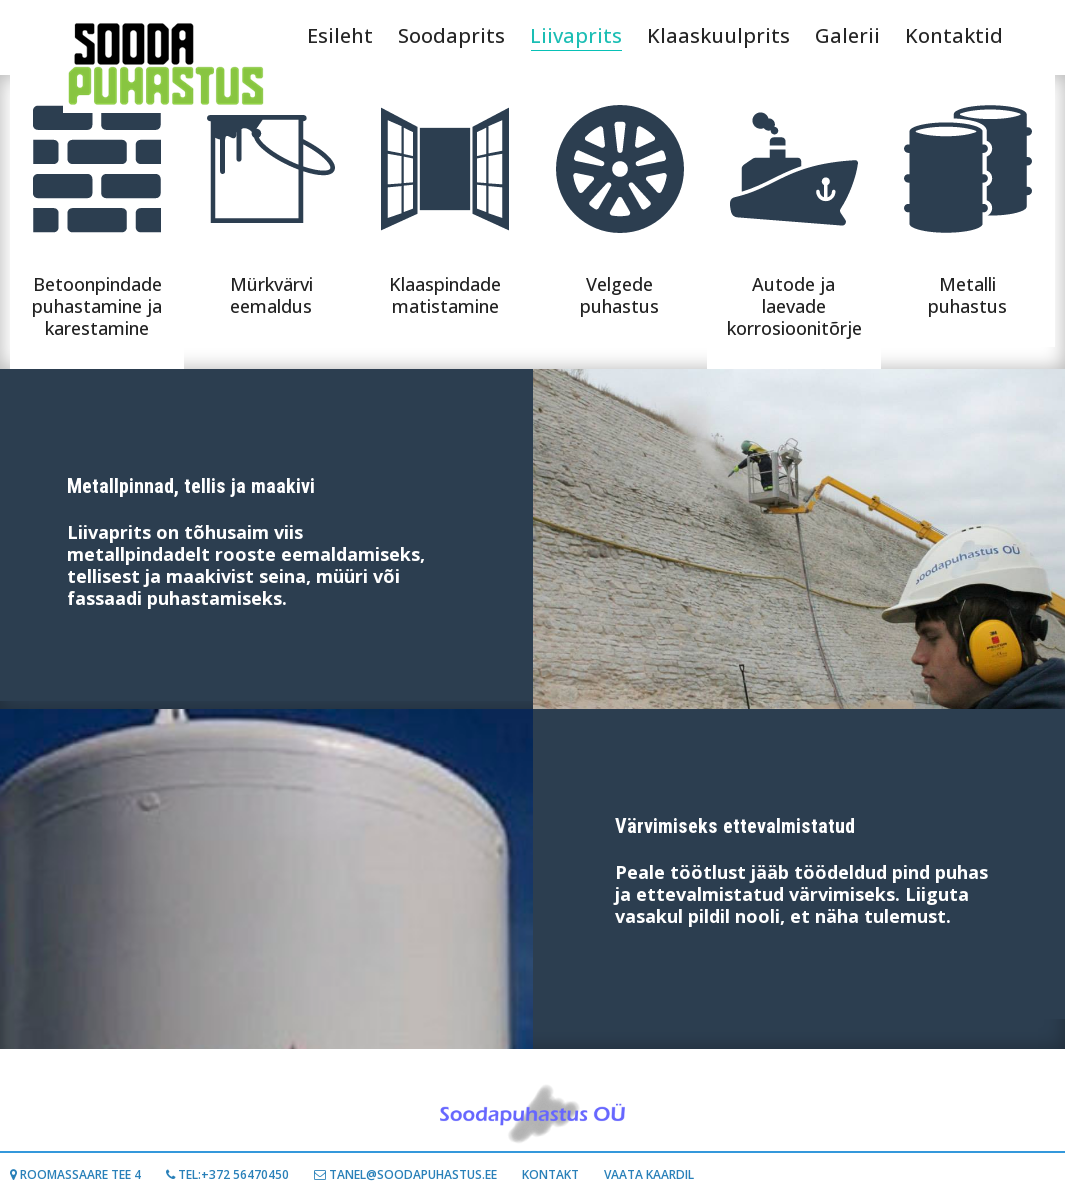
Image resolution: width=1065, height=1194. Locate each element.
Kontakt (550, 1174)
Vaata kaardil (649, 1174)
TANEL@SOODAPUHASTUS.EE (405, 1174)
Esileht (340, 35)
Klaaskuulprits (718, 35)
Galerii (847, 35)
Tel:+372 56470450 (227, 1174)
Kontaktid (954, 35)
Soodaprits (451, 35)
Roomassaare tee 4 (75, 1174)
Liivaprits (576, 36)
